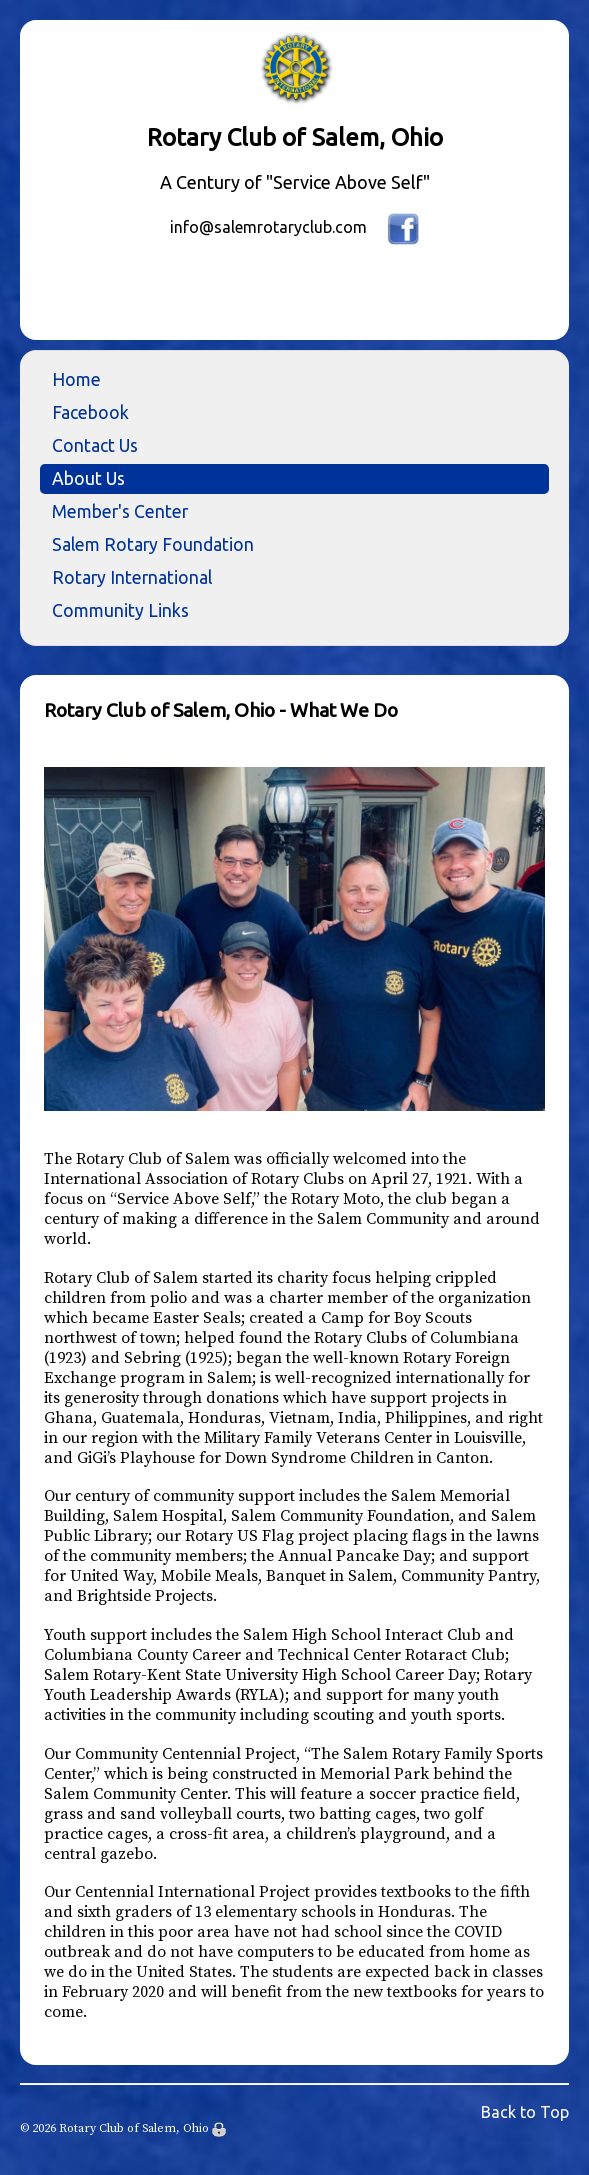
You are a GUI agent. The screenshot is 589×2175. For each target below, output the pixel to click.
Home (76, 379)
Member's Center (120, 511)
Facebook (90, 412)
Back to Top (525, 2112)
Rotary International (132, 577)
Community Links (120, 610)
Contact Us (95, 445)
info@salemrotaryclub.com (268, 227)
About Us (88, 478)
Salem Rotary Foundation (153, 544)
